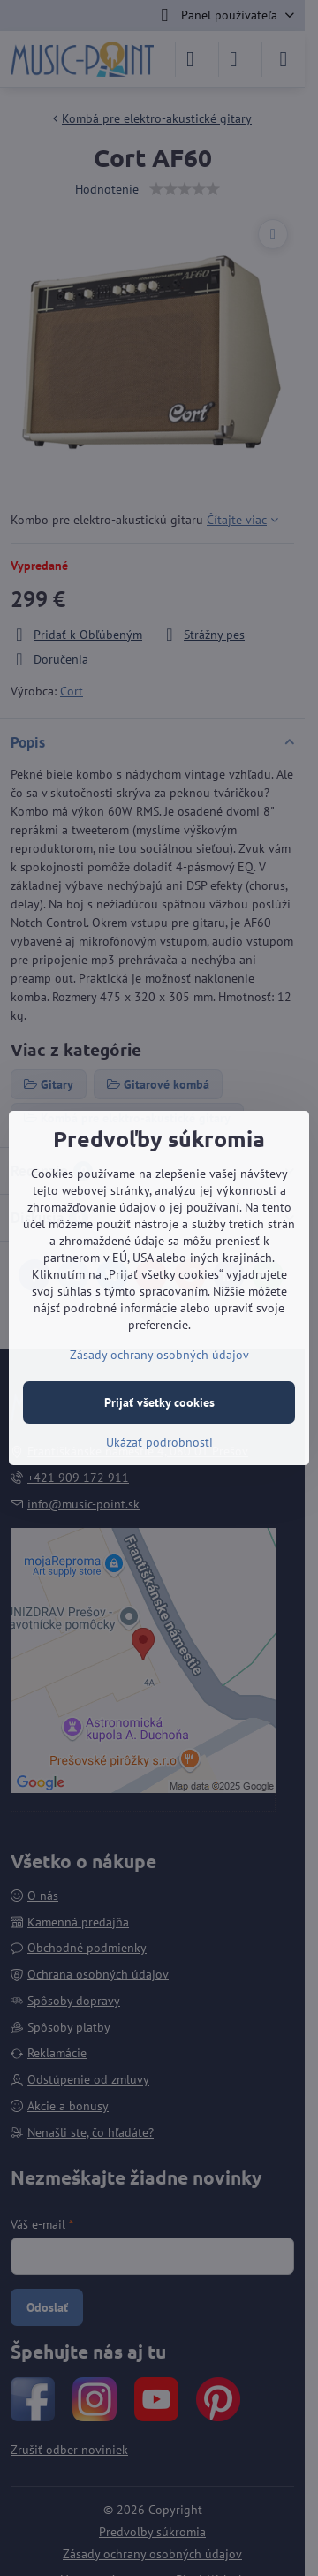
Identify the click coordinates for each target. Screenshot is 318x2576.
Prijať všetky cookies (159, 1402)
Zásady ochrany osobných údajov (159, 1355)
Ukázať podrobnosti (159, 1442)
